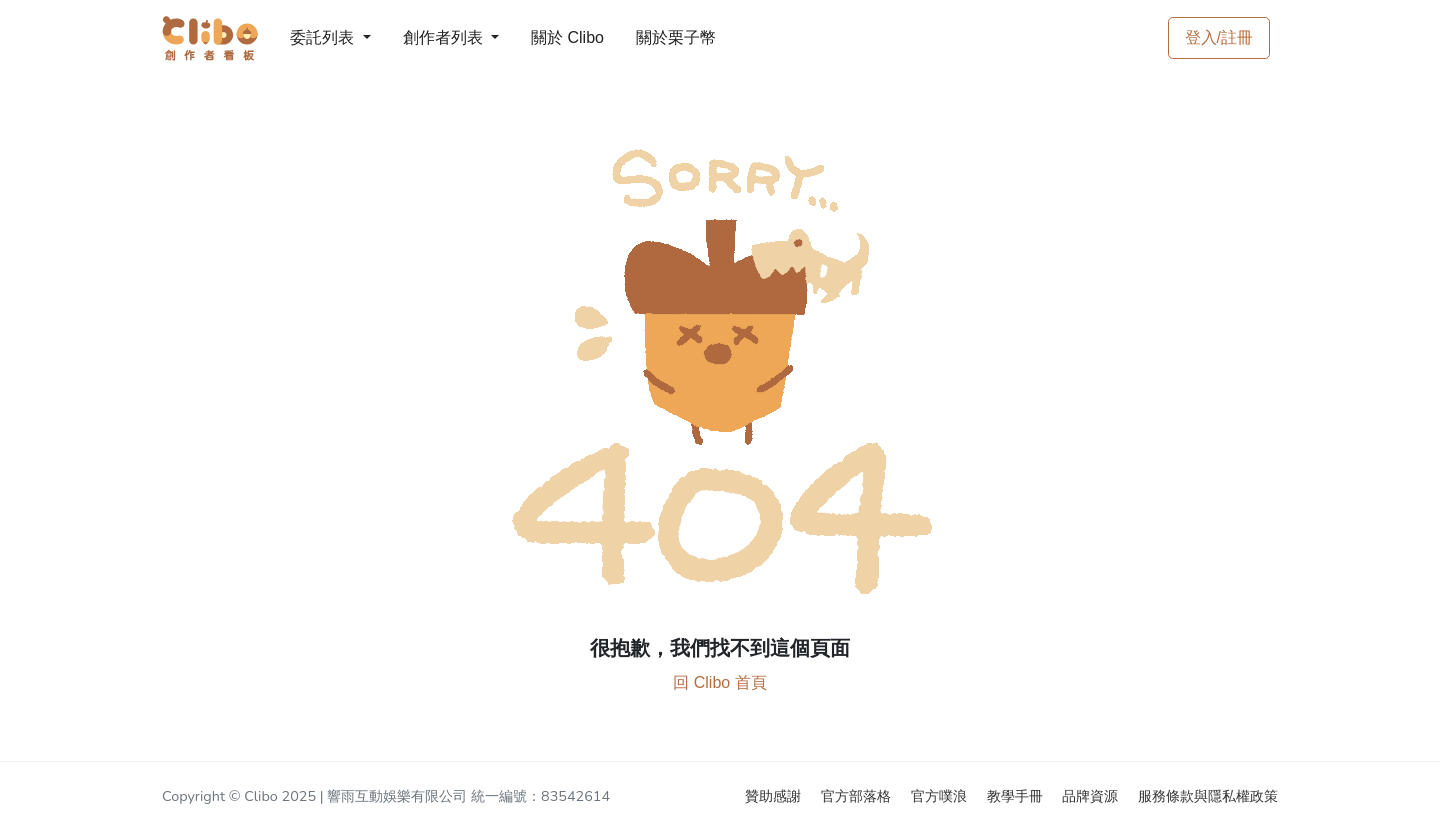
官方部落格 (858, 796)
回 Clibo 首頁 (719, 682)
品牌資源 (1092, 796)
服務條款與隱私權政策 (1208, 796)
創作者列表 (427, 37)
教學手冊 (1017, 796)
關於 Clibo (549, 37)
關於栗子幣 (656, 37)
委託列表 (310, 37)
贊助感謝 (775, 796)
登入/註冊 (1219, 37)
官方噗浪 (941, 796)
